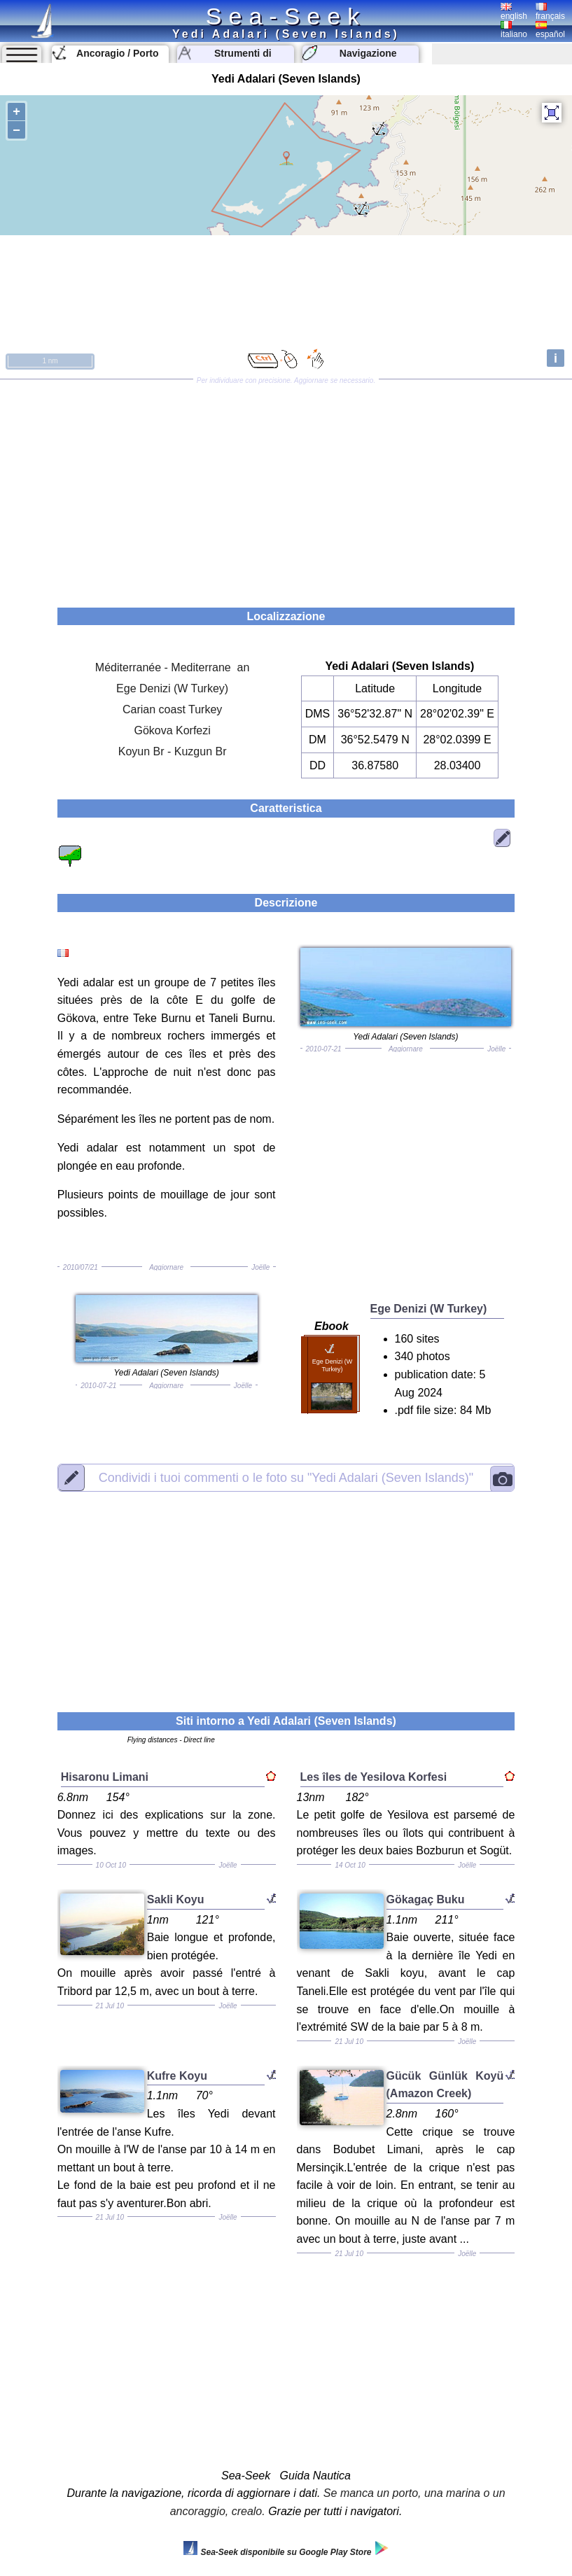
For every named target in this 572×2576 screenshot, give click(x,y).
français (550, 12)
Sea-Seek (286, 16)
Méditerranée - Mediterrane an (172, 667)
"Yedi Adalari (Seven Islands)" (286, 1478)
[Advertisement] (286, 489)
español (550, 30)
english (514, 12)
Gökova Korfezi (172, 730)
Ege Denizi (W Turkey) (172, 688)
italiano (514, 30)
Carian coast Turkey (172, 709)
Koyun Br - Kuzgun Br (172, 751)
